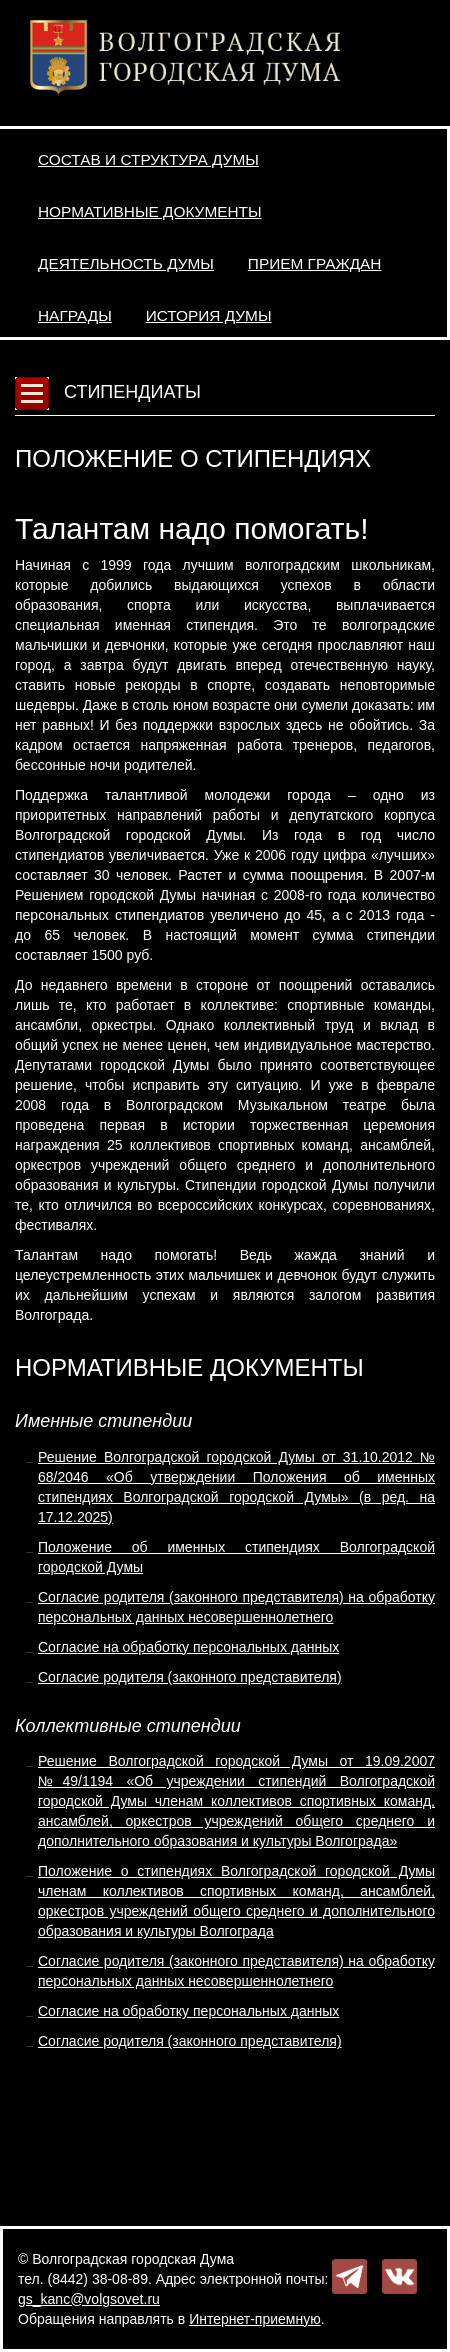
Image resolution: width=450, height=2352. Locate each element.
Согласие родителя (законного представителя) (190, 1677)
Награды (75, 315)
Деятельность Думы (126, 263)
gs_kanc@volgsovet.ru (89, 2299)
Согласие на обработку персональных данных (188, 1647)
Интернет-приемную (255, 2319)
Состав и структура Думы (148, 159)
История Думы (209, 315)
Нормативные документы (150, 211)
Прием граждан (315, 263)
